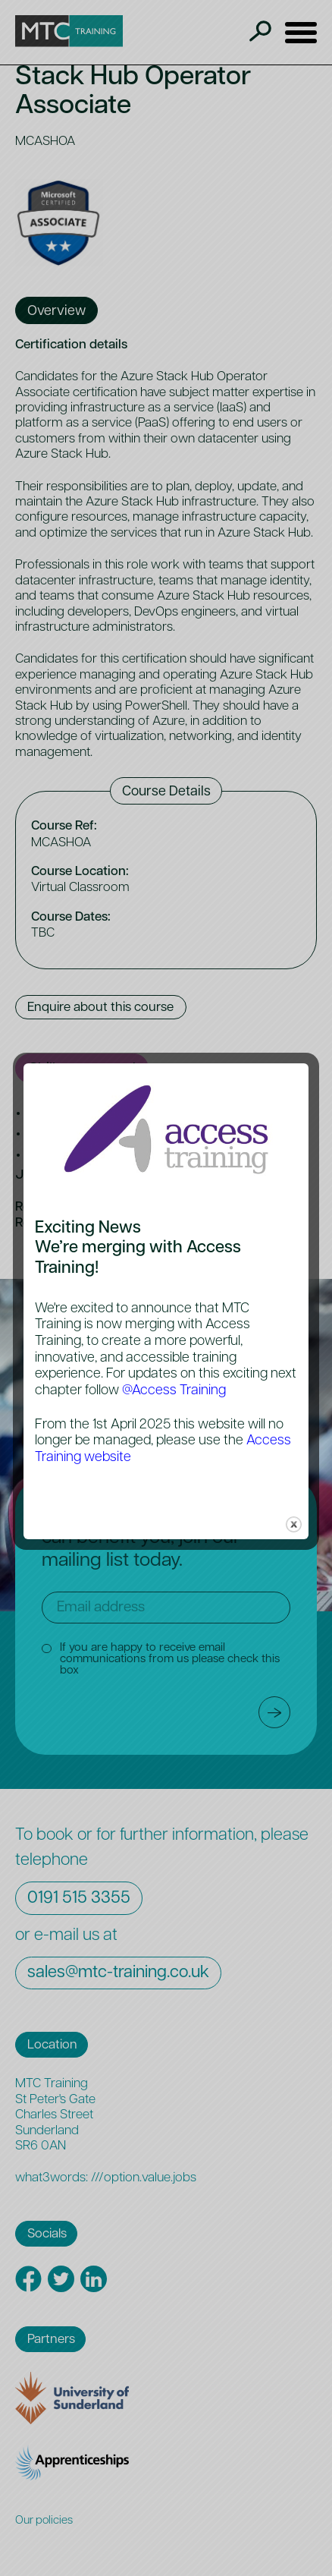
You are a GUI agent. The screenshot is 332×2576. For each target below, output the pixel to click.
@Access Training (174, 1391)
